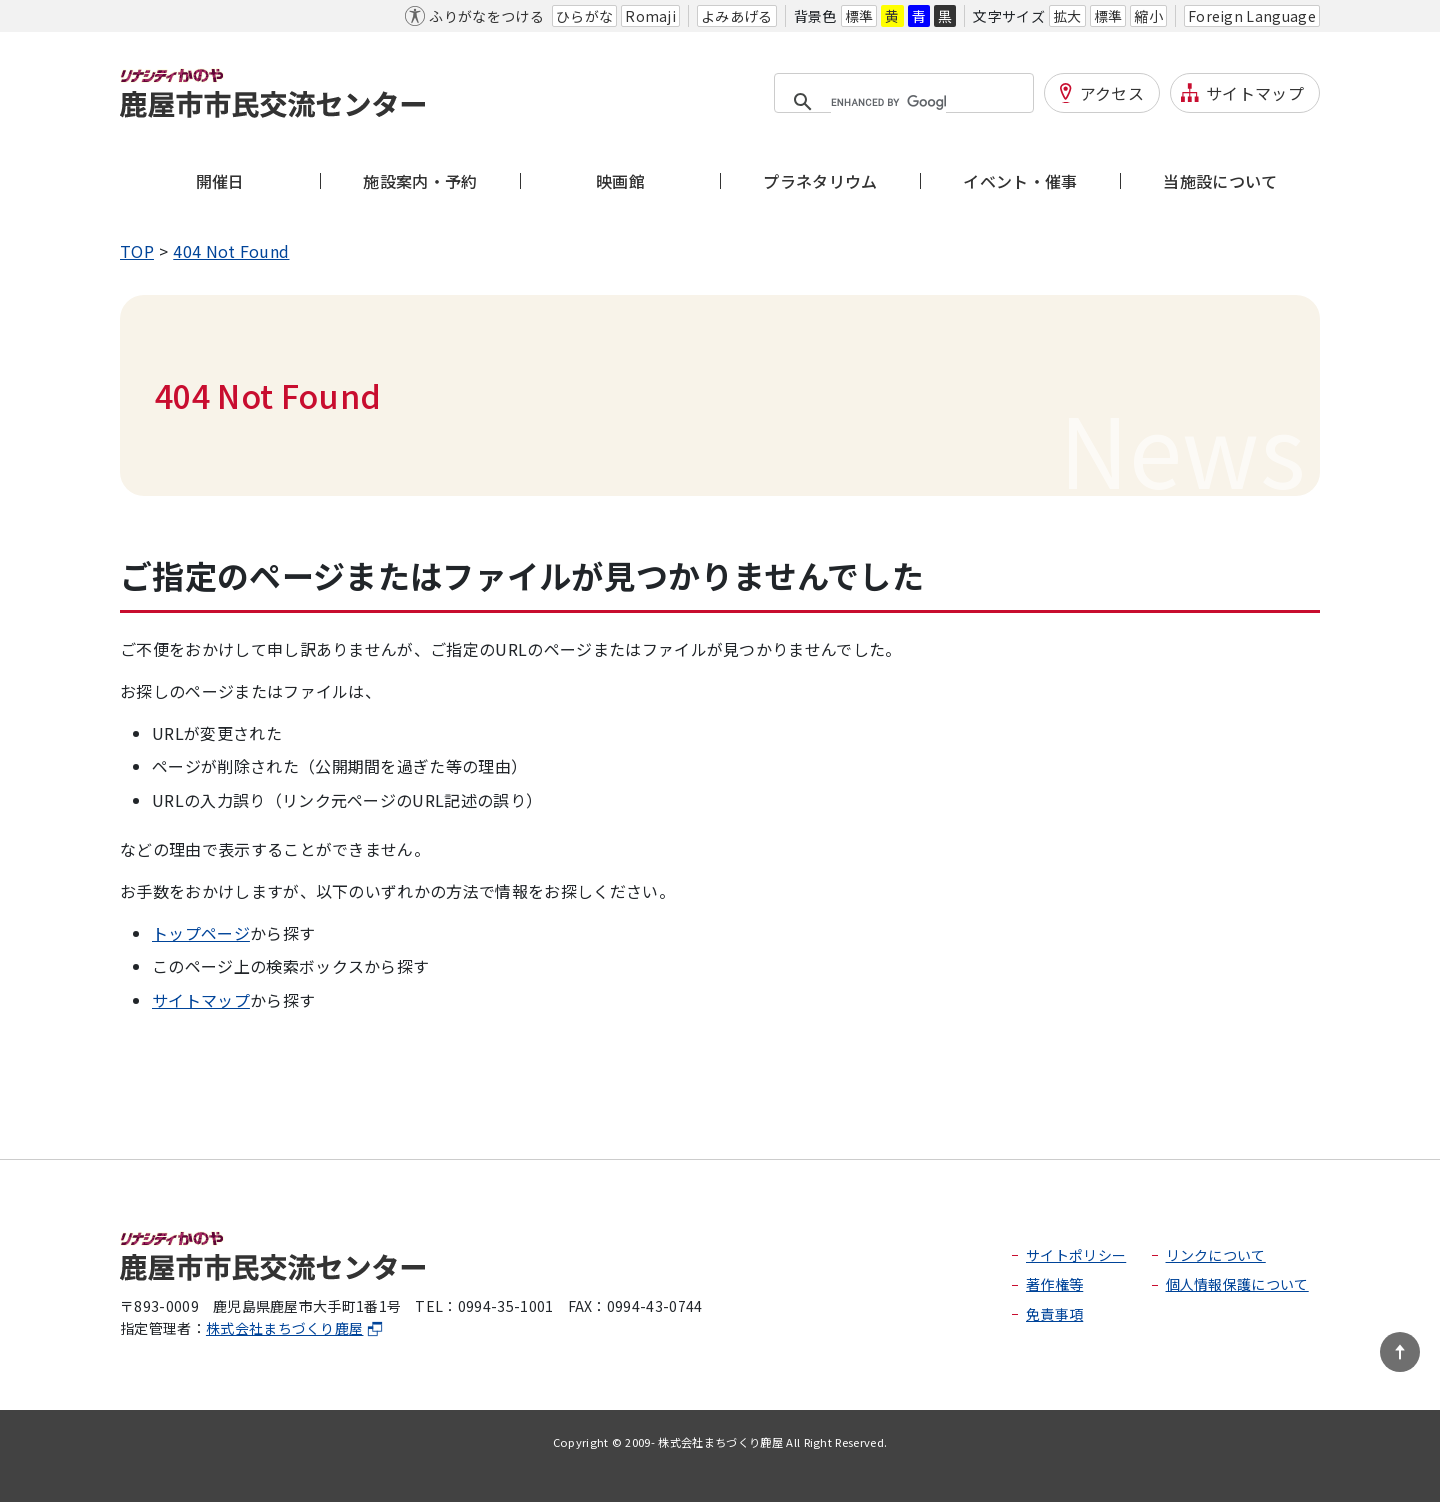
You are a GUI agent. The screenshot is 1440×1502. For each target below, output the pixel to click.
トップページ (201, 933)
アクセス (1112, 93)
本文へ (144, 16)
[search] (888, 103)
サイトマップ (1255, 93)
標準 (859, 16)
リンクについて (1216, 1255)
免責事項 (1054, 1314)
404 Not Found (231, 251)
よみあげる (737, 16)
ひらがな (584, 16)
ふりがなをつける (486, 16)
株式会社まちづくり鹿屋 (295, 1328)
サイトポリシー (1076, 1255)
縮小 (1148, 16)
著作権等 (1054, 1284)
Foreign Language (1252, 16)
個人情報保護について (1237, 1284)
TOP (137, 251)
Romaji (650, 16)
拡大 (1067, 16)
